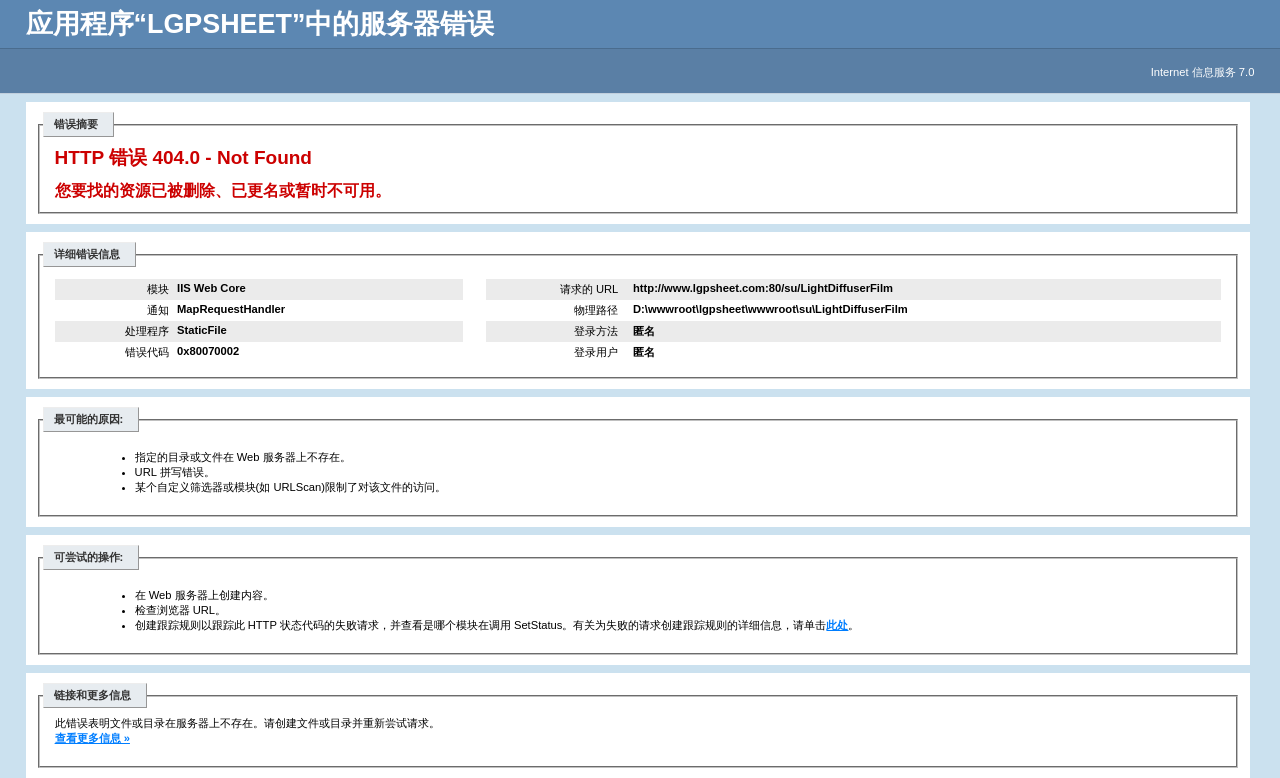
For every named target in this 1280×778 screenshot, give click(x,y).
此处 (837, 625)
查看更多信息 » (92, 738)
